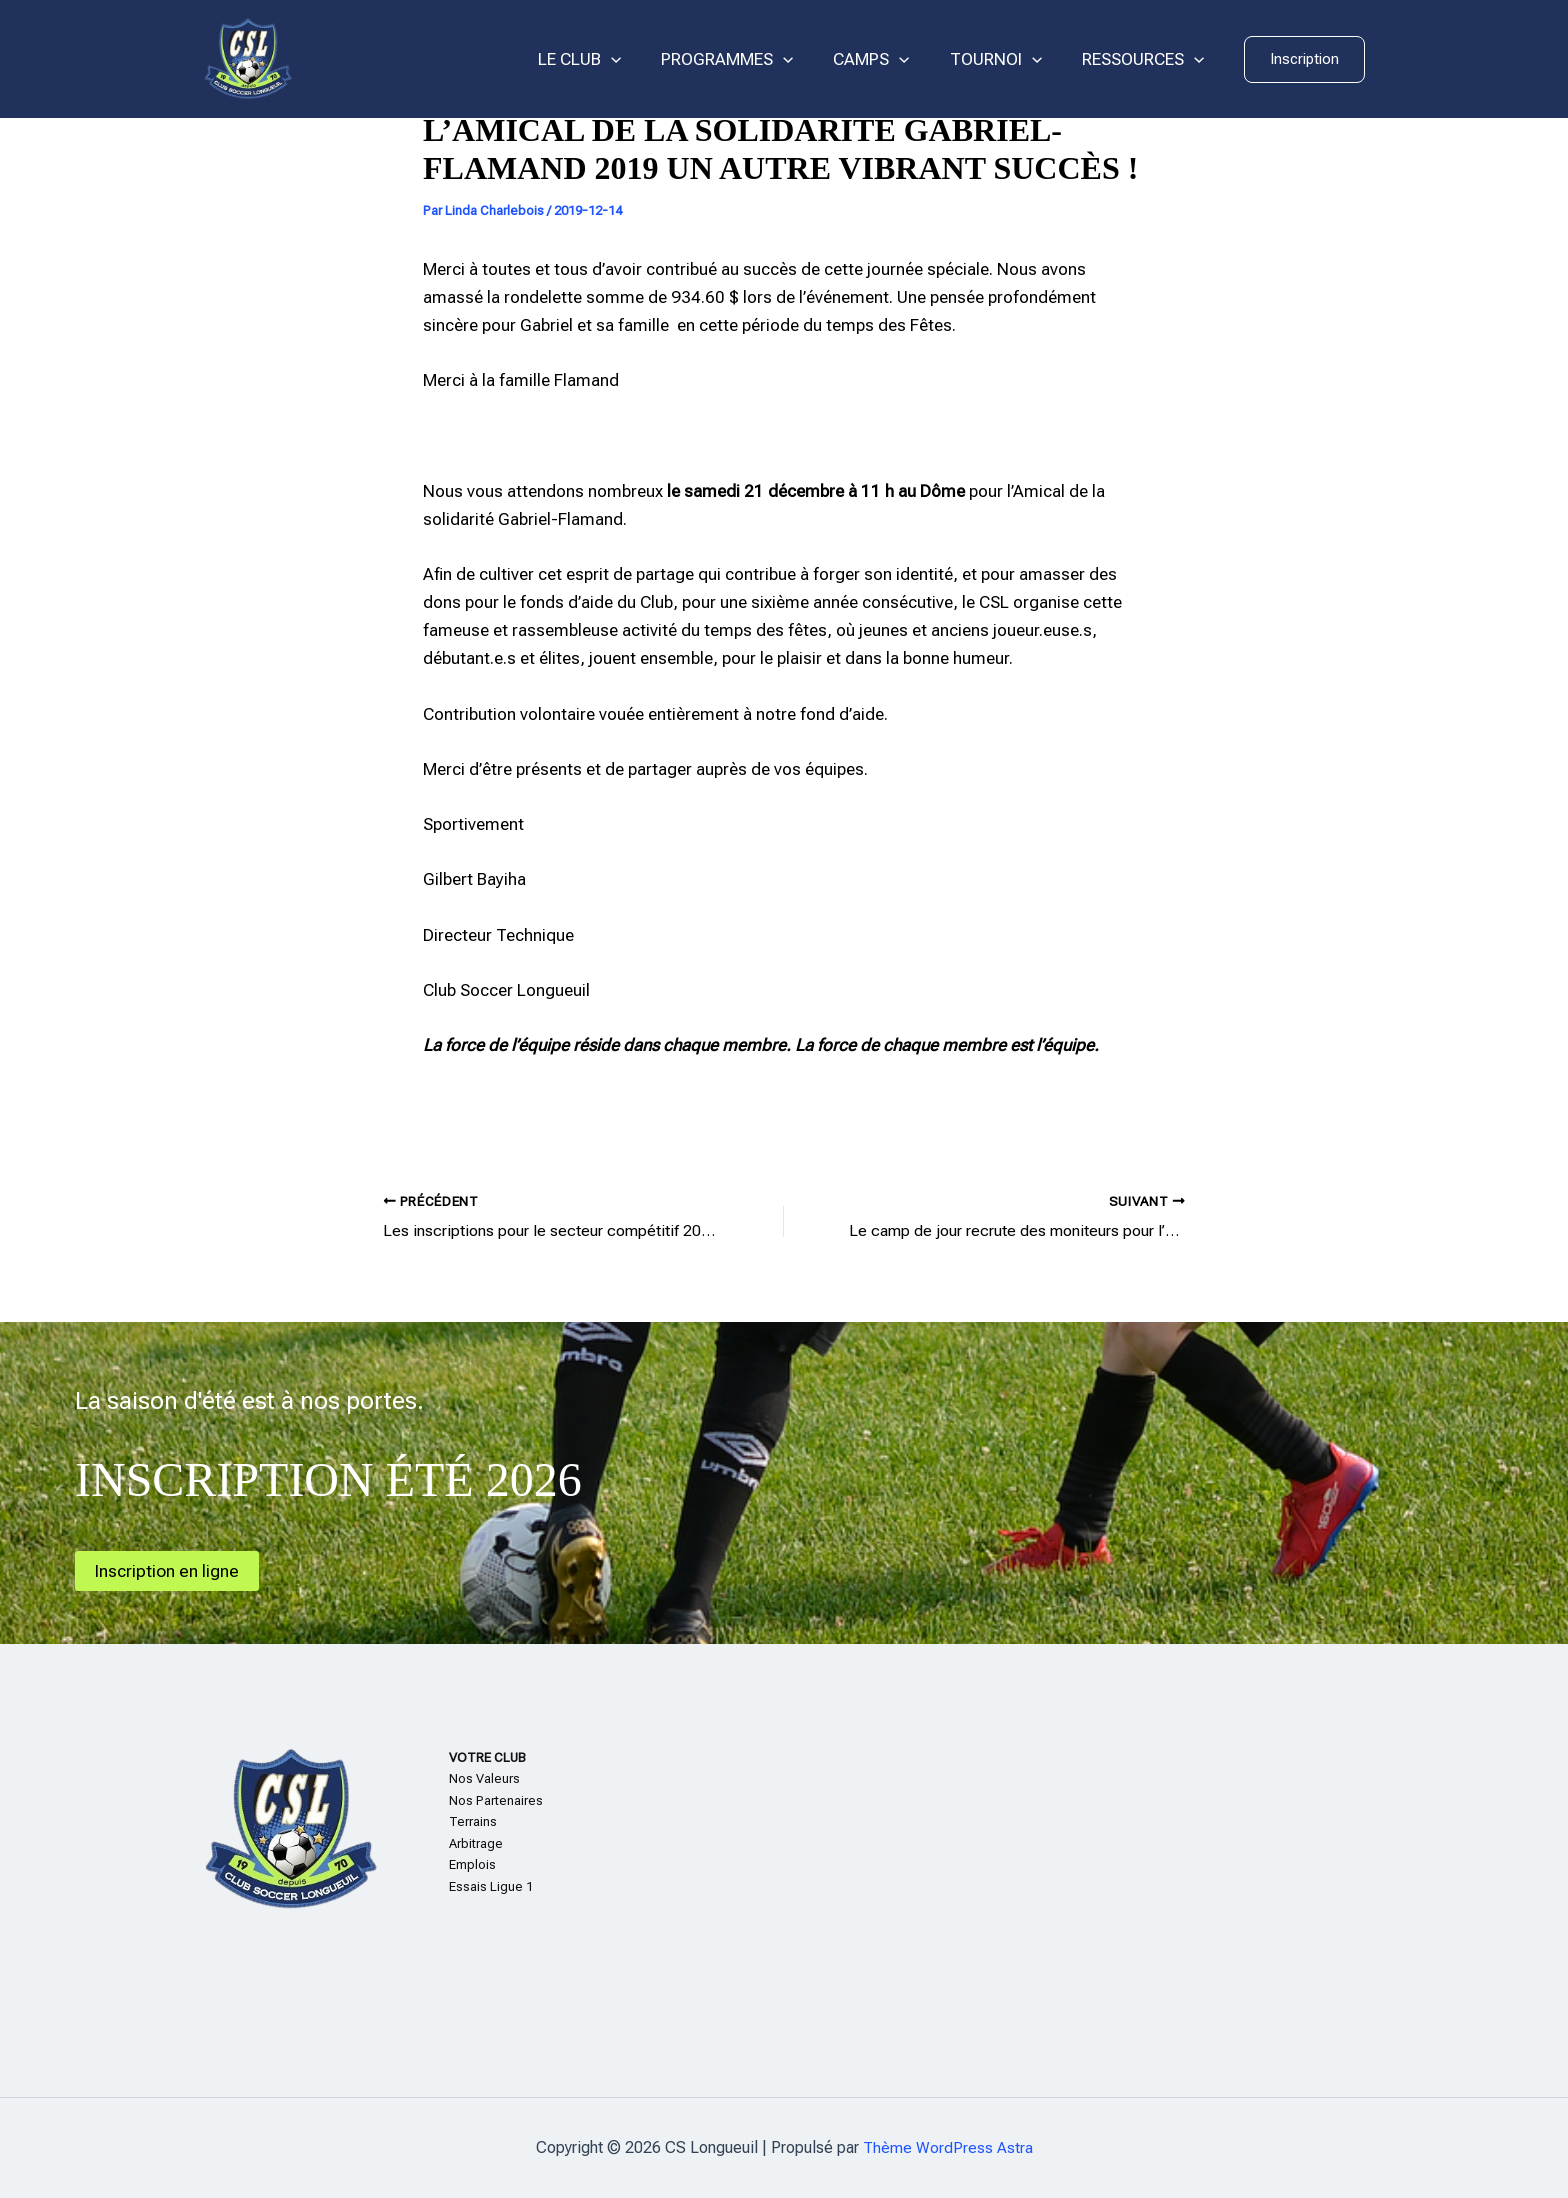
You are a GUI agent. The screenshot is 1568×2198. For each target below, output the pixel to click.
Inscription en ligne (170, 1570)
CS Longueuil (394, 59)
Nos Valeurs (484, 1778)
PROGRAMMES (748, 59)
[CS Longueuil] (248, 58)
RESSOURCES (1146, 59)
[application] (638, 59)
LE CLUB (606, 59)
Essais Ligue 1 (491, 1886)
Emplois (472, 1864)
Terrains (473, 1821)
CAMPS (886, 59)
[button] (1304, 59)
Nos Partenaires (496, 1800)
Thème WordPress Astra (947, 2147)
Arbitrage (476, 1843)
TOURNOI (1005, 59)
